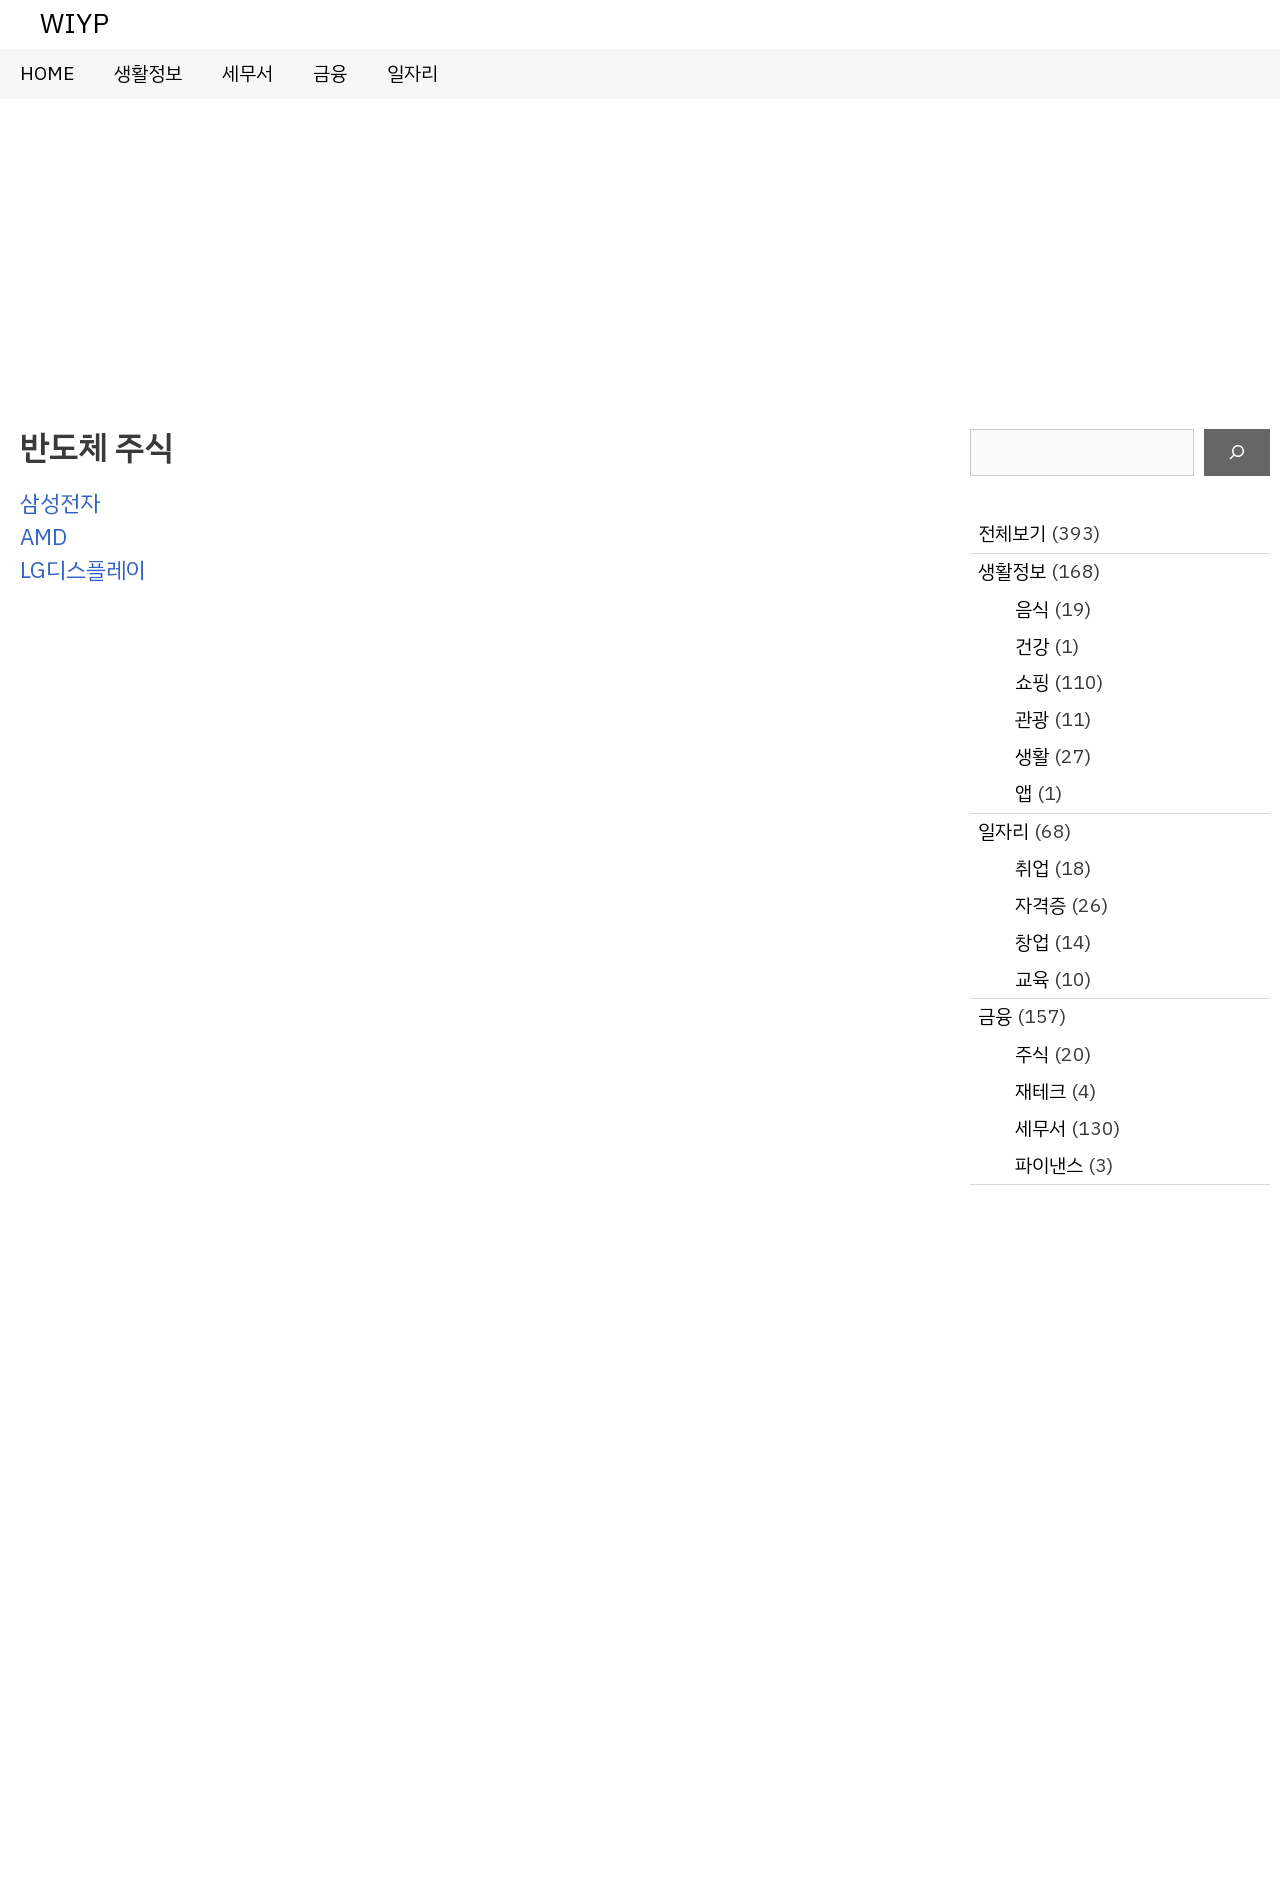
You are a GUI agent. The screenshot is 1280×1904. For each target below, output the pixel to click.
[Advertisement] (640, 249)
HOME (47, 73)
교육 (1032, 979)
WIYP (74, 23)
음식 (1032, 609)
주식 (1032, 1054)
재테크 (1040, 1091)
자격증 (1040, 905)
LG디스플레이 (83, 570)
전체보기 (1012, 533)
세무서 (247, 73)
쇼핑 (1032, 682)
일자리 (412, 73)
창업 (1032, 942)
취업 (1032, 868)
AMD (43, 537)
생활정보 (148, 73)
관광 (1032, 719)
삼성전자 (60, 503)
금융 (330, 73)
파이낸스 (1049, 1165)
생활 (1032, 756)
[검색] (1237, 453)
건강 (1032, 646)
